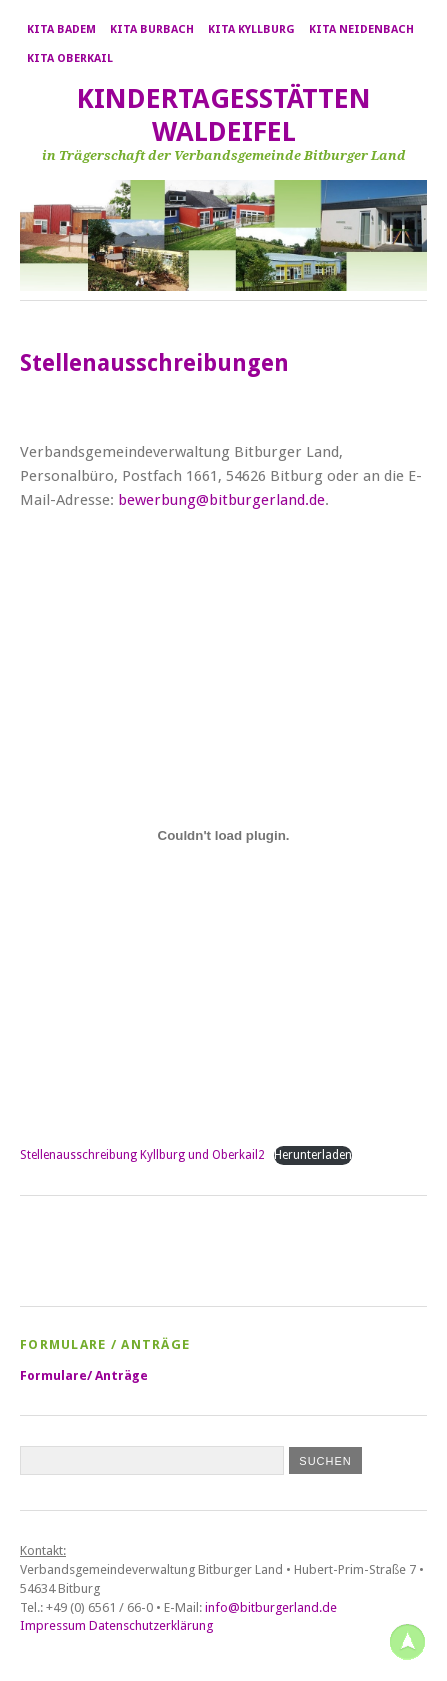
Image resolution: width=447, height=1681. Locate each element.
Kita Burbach (152, 29)
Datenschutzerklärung (151, 1625)
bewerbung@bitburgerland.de (221, 500)
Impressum (53, 1625)
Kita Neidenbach (361, 29)
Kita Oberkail (70, 58)
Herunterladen (313, 1155)
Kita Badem (61, 29)
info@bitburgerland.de (271, 1607)
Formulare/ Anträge (84, 1375)
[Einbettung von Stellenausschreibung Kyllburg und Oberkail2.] (223, 836)
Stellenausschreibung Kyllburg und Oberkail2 (142, 1155)
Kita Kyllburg (251, 29)
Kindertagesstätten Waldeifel (224, 115)
